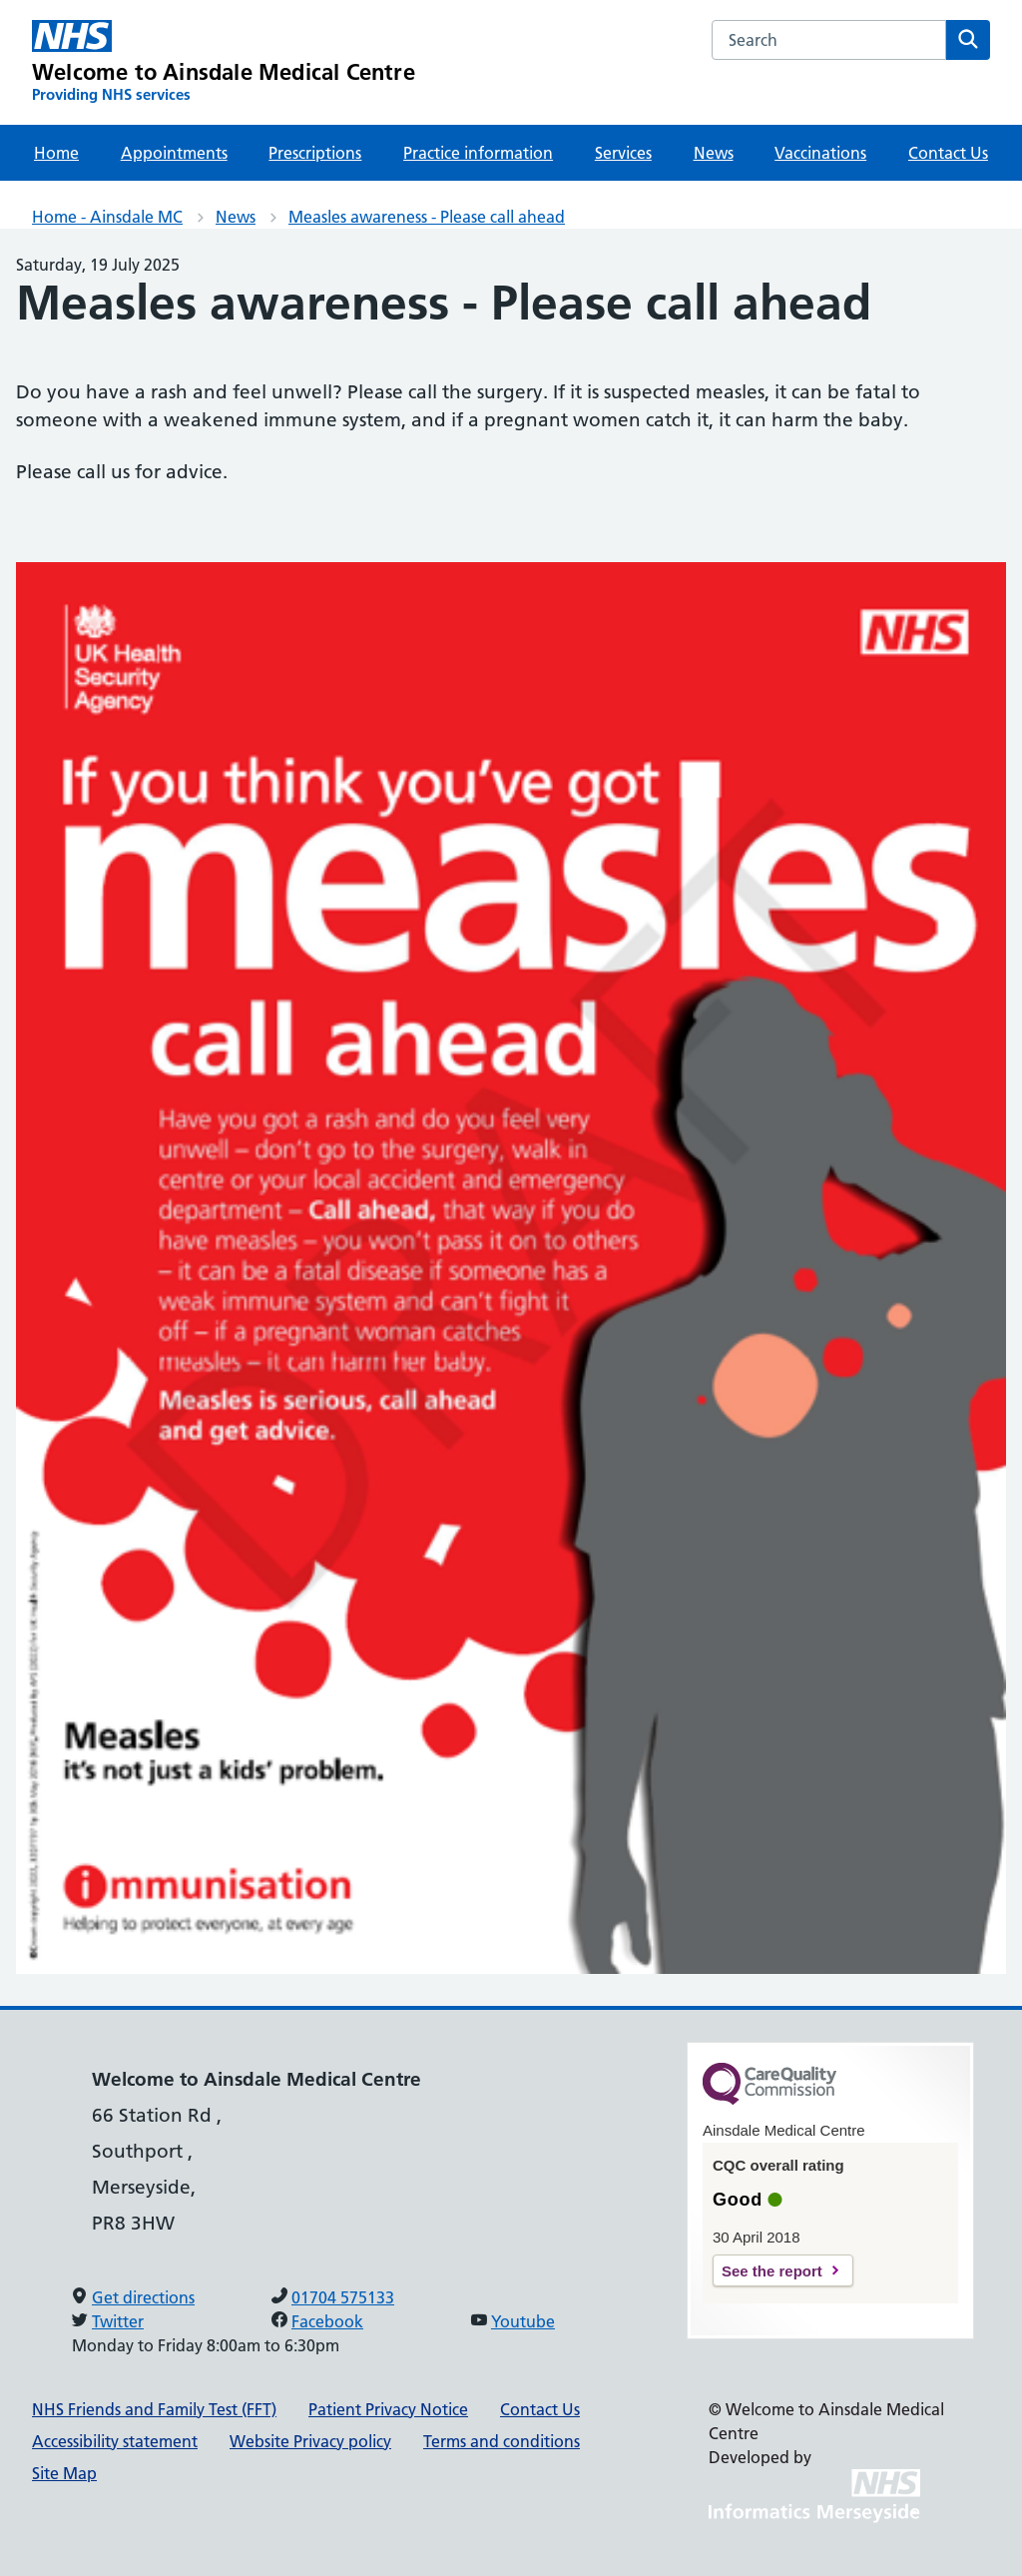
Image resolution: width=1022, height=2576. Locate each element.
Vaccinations (820, 153)
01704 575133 (342, 2297)
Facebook (327, 2321)
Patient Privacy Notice (388, 2409)
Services (623, 153)
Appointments (174, 153)
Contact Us (948, 153)
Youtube (523, 2321)
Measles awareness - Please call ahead (426, 217)
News (714, 153)
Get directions (143, 2297)
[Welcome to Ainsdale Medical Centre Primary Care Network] (223, 62)
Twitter (118, 2321)
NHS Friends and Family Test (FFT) (154, 2409)
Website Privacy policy (310, 2441)
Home (56, 153)
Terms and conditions (501, 2441)
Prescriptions (314, 153)
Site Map (64, 2473)
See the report (772, 2270)
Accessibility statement (115, 2441)
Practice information (478, 153)
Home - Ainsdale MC (107, 217)
